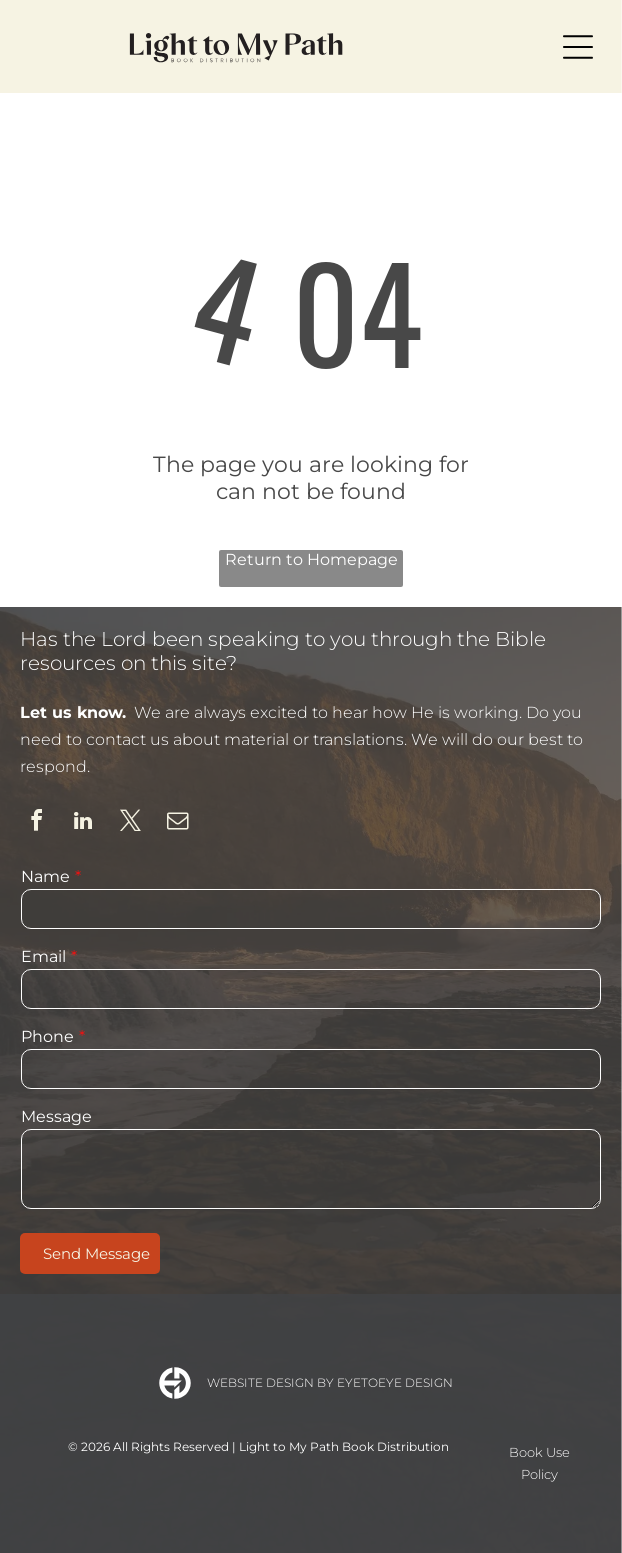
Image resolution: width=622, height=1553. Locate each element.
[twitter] (130, 823)
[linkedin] (83, 823)
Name (45, 876)
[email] (177, 823)
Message (56, 1116)
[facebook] (36, 823)
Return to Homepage (311, 559)
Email (43, 956)
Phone (47, 1036)
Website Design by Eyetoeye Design (330, 1382)
